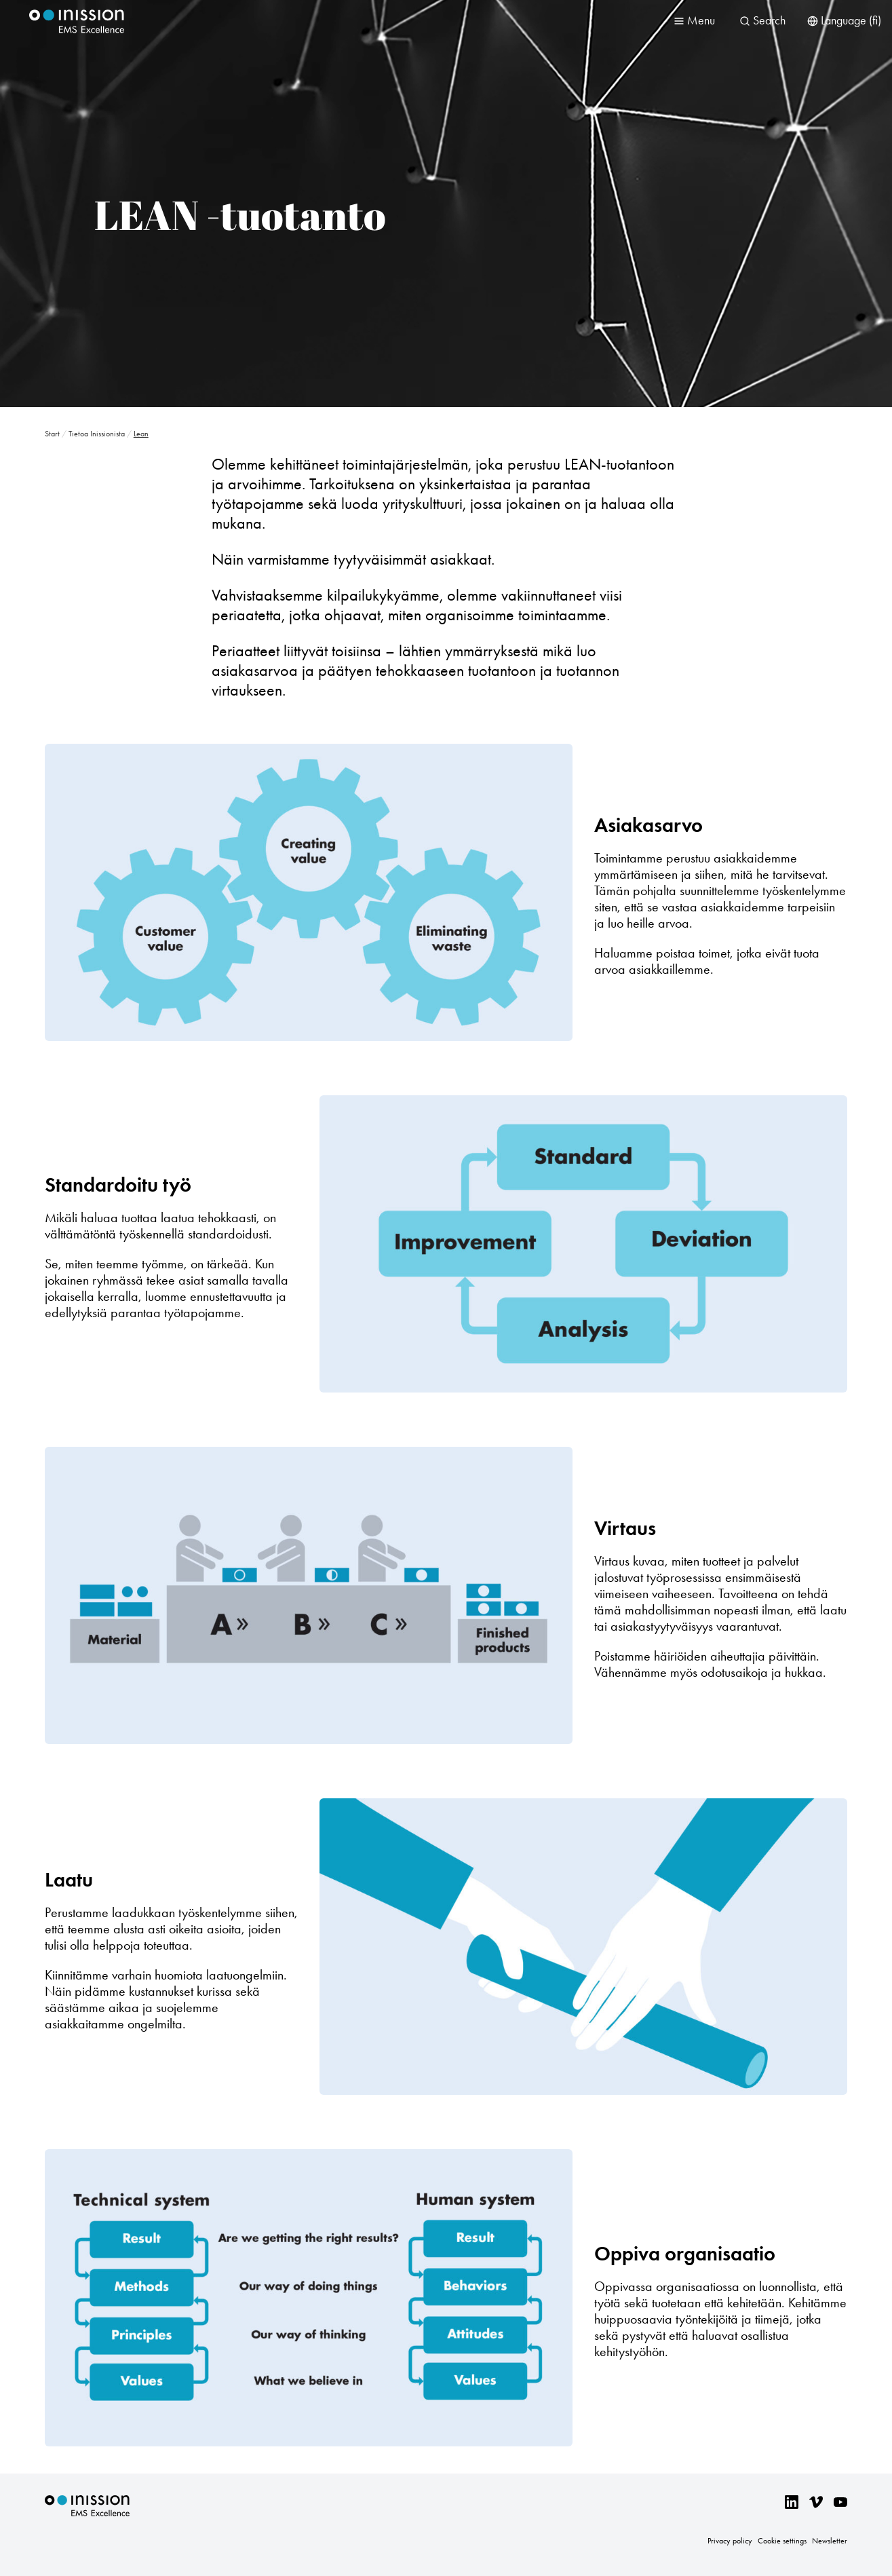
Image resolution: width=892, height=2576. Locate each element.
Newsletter (829, 2540)
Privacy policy (729, 2540)
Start (52, 433)
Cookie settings (782, 2540)
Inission (76, 21)
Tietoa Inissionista (97, 433)
